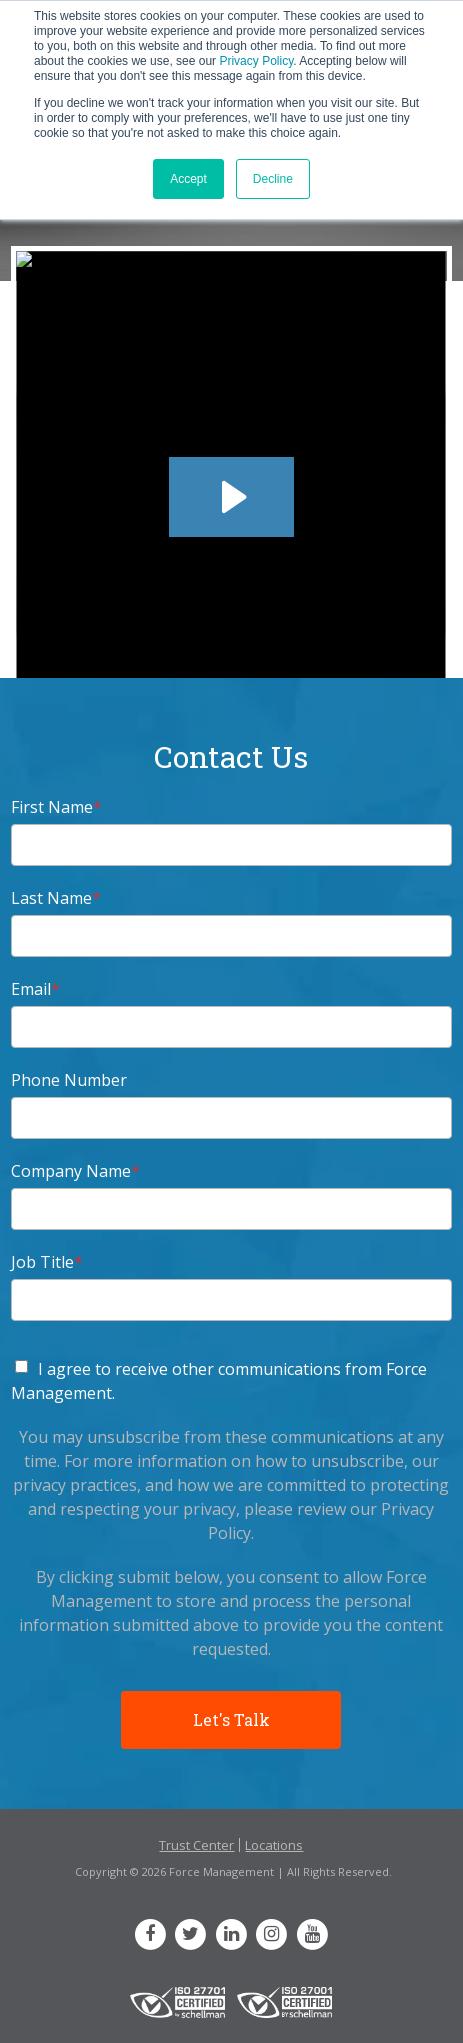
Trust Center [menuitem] (196, 1845)
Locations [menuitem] (274, 1845)
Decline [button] (273, 179)
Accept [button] (188, 179)
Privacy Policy (256, 61)
